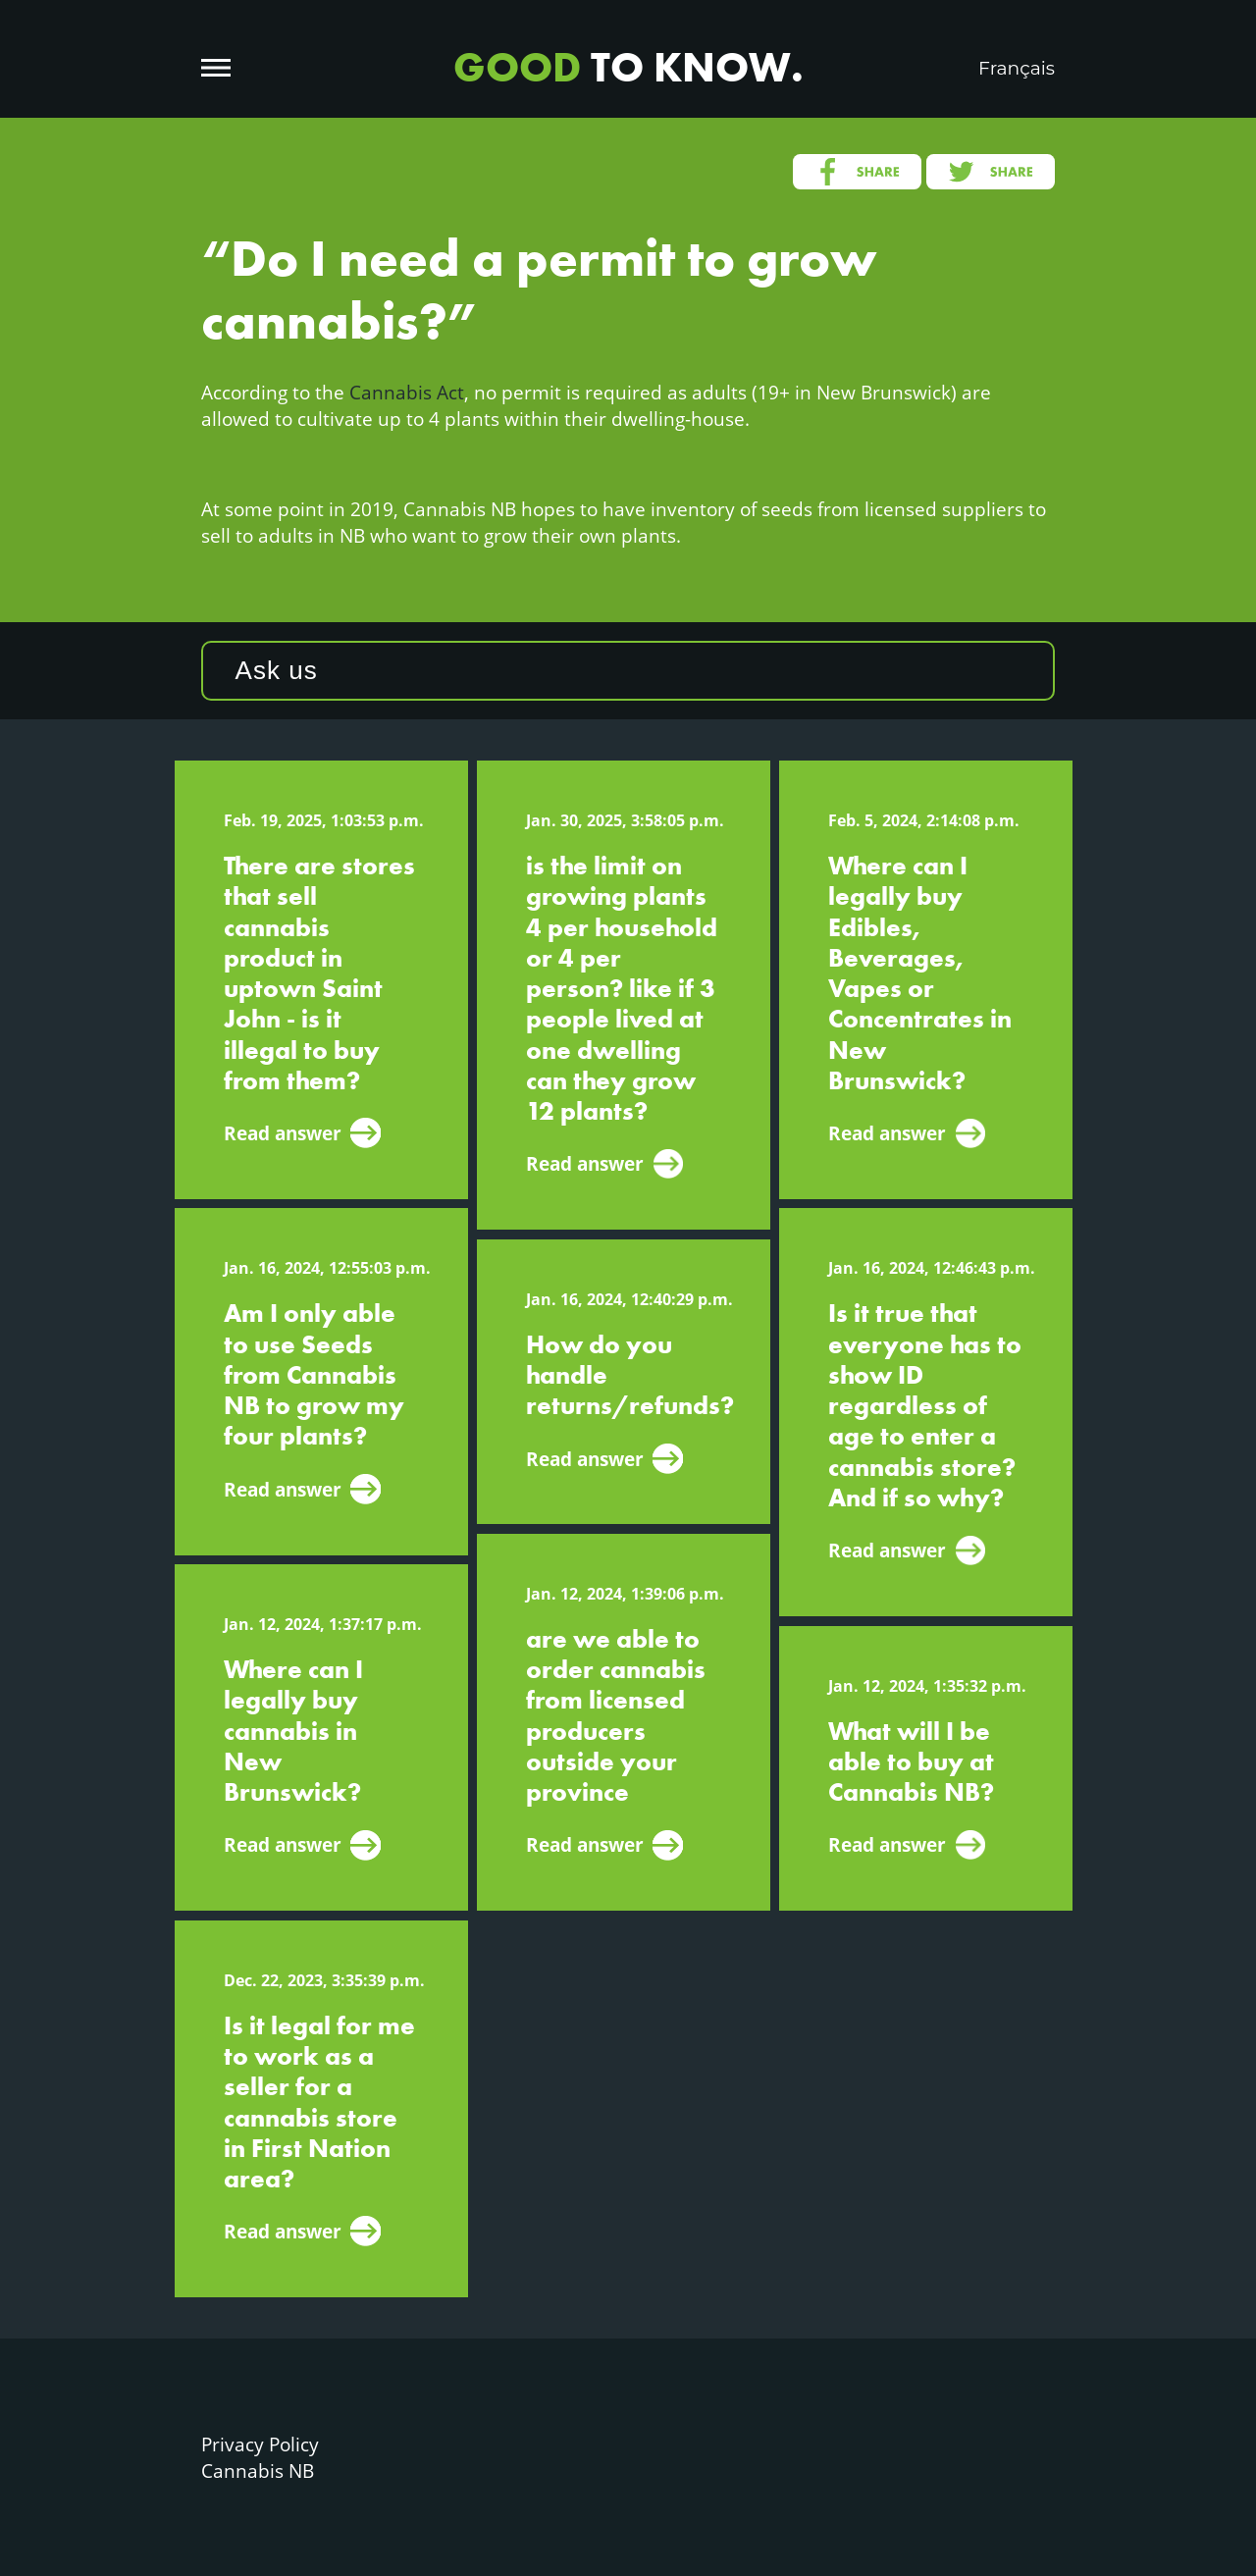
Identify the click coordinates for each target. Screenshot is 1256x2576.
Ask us (277, 670)
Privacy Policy (260, 2444)
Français (1016, 68)
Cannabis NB (257, 2470)
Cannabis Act (406, 392)
